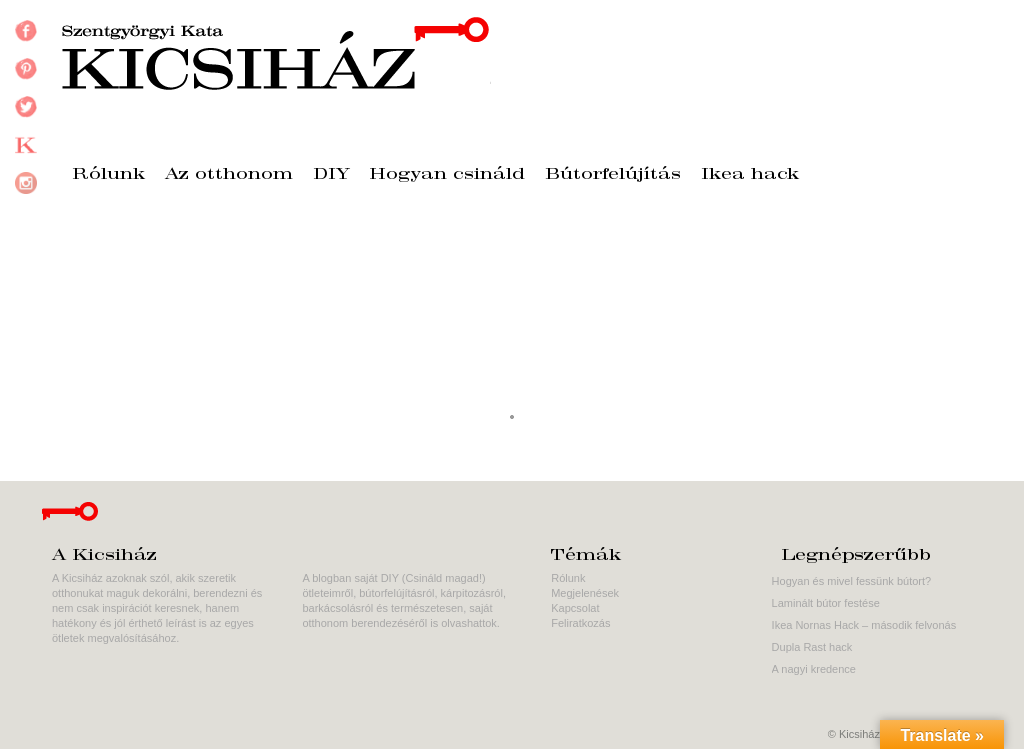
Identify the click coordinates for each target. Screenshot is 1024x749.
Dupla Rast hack (812, 647)
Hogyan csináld (447, 175)
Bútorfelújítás (613, 175)
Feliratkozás (580, 623)
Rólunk (108, 175)
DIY (331, 175)
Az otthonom (229, 175)
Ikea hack (750, 175)
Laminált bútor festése (826, 603)
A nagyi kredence (814, 669)
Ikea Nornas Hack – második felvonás (864, 625)
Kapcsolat (575, 608)
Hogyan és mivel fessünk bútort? (852, 581)
